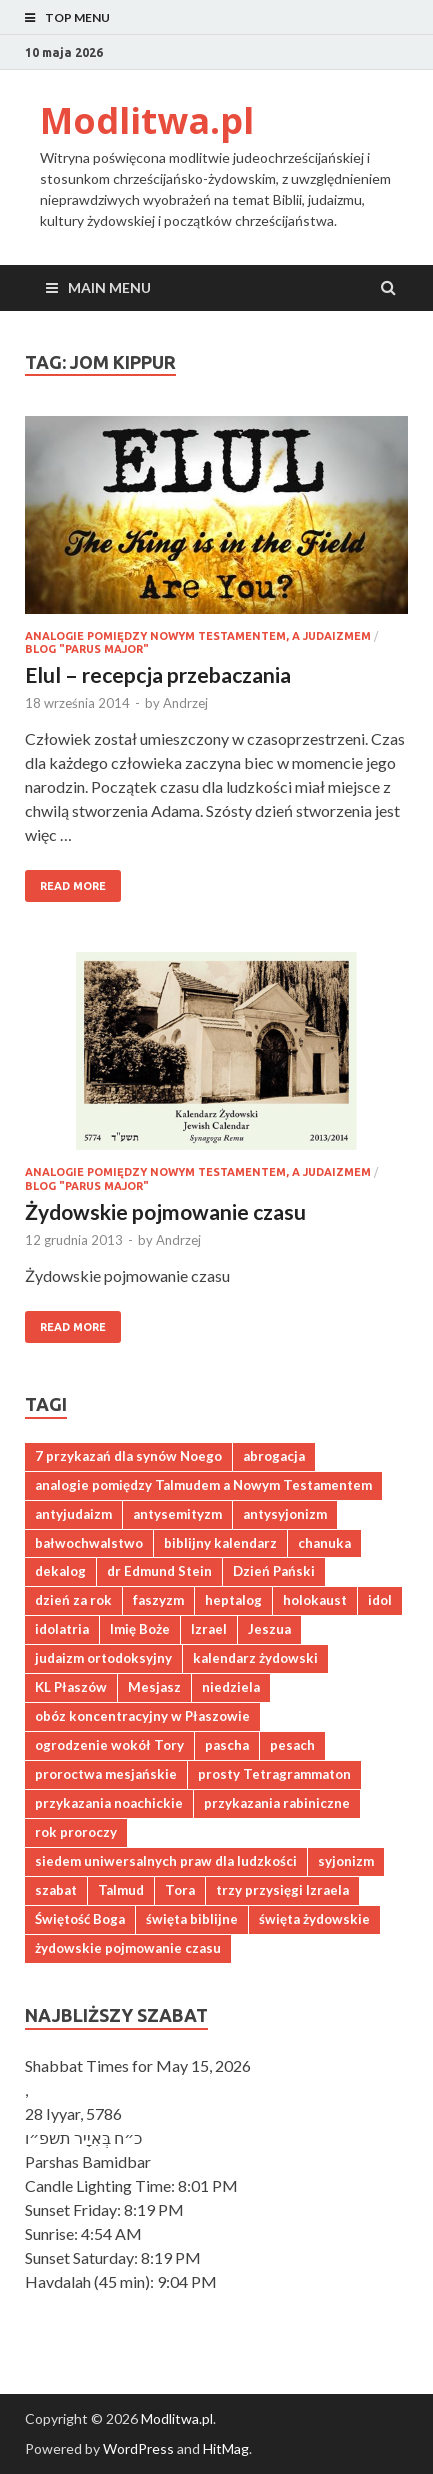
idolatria (62, 1629)
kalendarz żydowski (255, 1658)
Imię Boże (140, 1629)
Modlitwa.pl (147, 120)
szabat (56, 1890)
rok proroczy (76, 1832)
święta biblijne (192, 1919)
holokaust (315, 1600)
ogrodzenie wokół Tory (109, 1745)
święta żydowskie (314, 1919)
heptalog (233, 1600)
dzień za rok (73, 1600)
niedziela (231, 1687)
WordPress (138, 2448)
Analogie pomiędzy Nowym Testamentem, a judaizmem (198, 636)
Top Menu (77, 17)
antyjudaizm (73, 1514)
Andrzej (185, 703)
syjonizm (346, 1861)
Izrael (209, 1629)
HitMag (226, 2448)
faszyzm (158, 1600)
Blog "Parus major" (87, 649)
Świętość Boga (80, 1919)
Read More (65, 881)
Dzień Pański (274, 1571)
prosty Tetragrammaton (274, 1774)
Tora (180, 1890)
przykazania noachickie (109, 1803)
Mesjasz (154, 1687)
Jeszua (269, 1629)
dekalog (60, 1571)
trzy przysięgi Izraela (282, 1890)
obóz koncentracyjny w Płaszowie (142, 1716)
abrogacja (274, 1456)
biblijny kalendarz (220, 1543)
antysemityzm (177, 1514)
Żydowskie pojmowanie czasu (165, 1211)
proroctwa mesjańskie (106, 1774)
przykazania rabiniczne (277, 1803)
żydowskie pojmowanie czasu (128, 1948)
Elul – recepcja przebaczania (158, 674)
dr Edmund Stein (159, 1571)
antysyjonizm (285, 1514)
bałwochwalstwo (89, 1543)
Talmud (121, 1890)
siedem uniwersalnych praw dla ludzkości (166, 1861)
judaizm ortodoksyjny (103, 1658)
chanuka (324, 1543)
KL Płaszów (71, 1687)
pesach (292, 1745)
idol (380, 1600)
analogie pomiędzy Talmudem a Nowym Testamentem (203, 1485)
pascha (227, 1745)
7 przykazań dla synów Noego (128, 1456)
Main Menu (109, 287)
